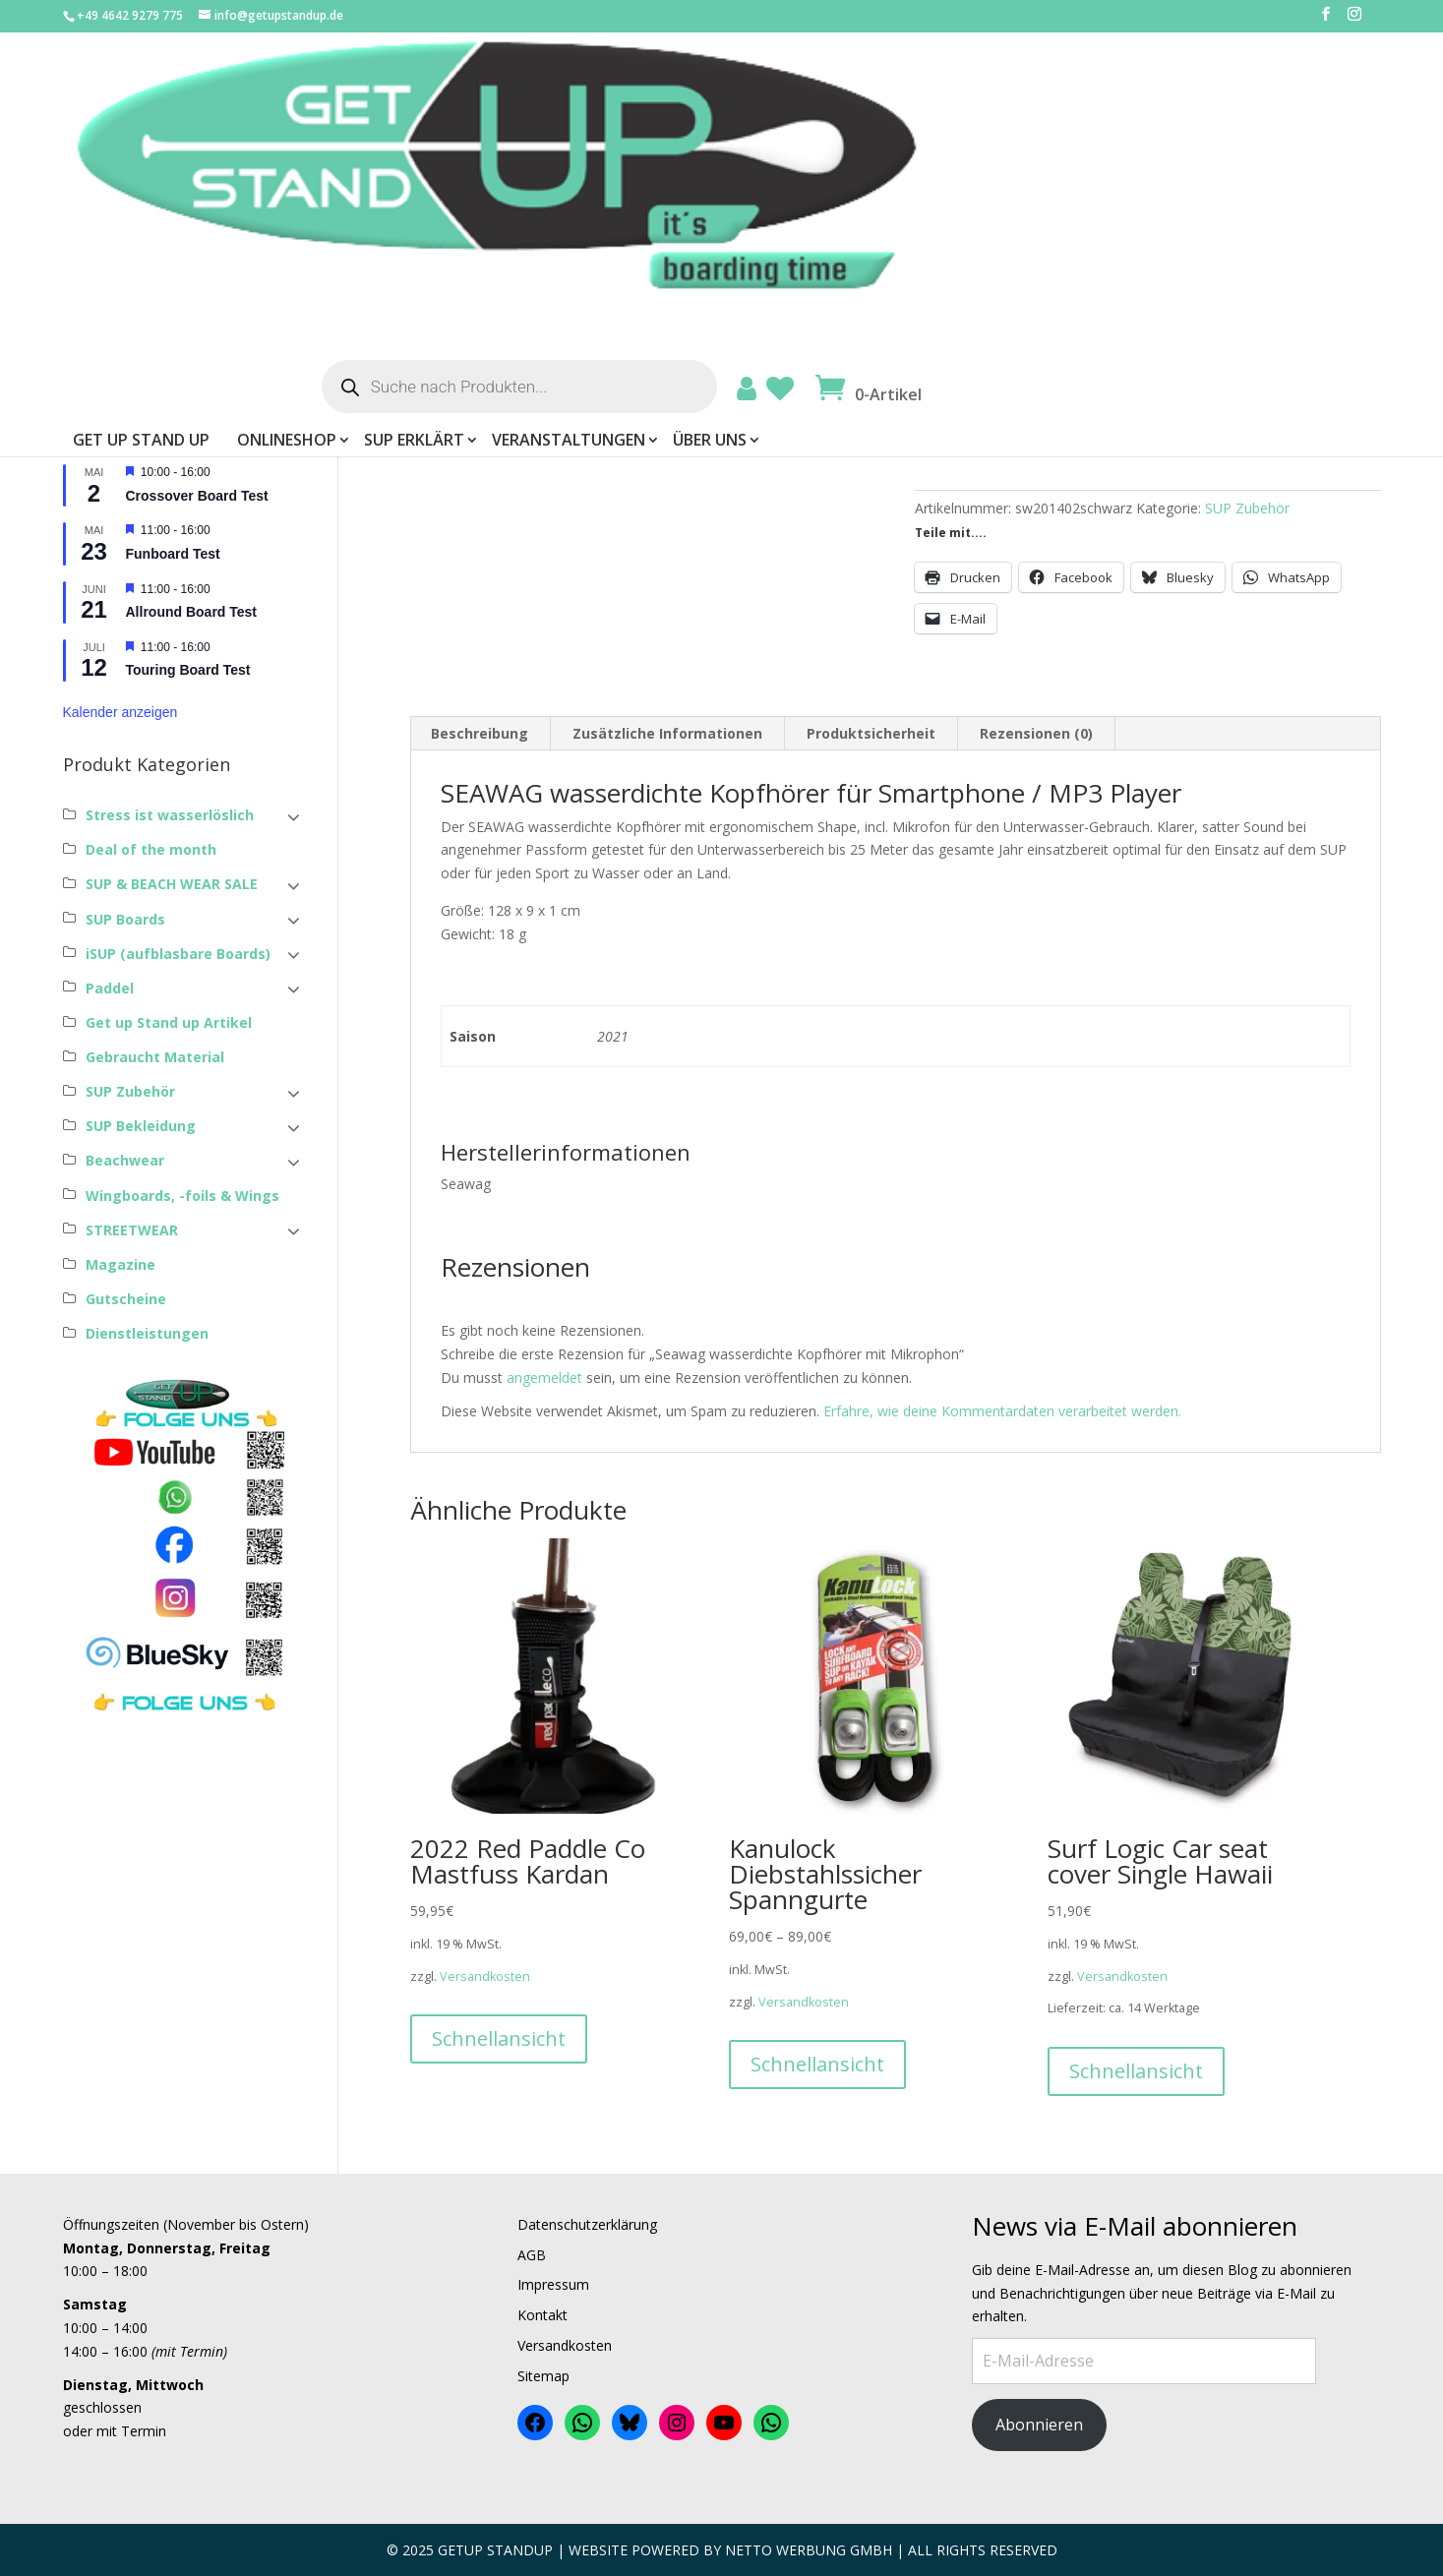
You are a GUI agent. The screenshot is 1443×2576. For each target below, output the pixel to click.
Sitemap (543, 2375)
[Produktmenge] (944, 424)
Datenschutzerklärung (587, 2224)
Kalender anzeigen (120, 712)
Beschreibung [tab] (479, 733)
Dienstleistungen (147, 1333)
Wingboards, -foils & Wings (182, 1195)
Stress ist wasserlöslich (170, 815)
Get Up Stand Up (536, 168)
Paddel (110, 988)
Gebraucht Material (155, 1057)
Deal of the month (151, 849)
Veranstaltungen (964, 168)
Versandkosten (1084, 330)
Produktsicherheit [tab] (871, 733)
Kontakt (542, 2315)
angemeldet (544, 1377)
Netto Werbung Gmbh (808, 2550)
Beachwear (125, 1160)
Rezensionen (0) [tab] (1036, 733)
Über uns (1105, 168)
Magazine (120, 1264)
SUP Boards (125, 919)
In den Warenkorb (1099, 421)
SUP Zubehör (1247, 508)
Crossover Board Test (197, 496)
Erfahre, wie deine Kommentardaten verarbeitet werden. (1002, 1411)
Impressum (553, 2284)
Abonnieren (1039, 2424)
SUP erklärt (809, 168)
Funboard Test (173, 554)
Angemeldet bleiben (141, 313)
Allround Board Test (192, 612)
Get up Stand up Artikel (169, 1022)
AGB (531, 2255)
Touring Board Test (188, 670)
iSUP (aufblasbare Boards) (178, 953)
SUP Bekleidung (141, 1125)
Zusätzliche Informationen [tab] (667, 733)
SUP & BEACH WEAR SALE (172, 883)
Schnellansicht (499, 2038)
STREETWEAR (132, 1230)
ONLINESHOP (682, 168)
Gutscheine (126, 1298)
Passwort (97, 238)
